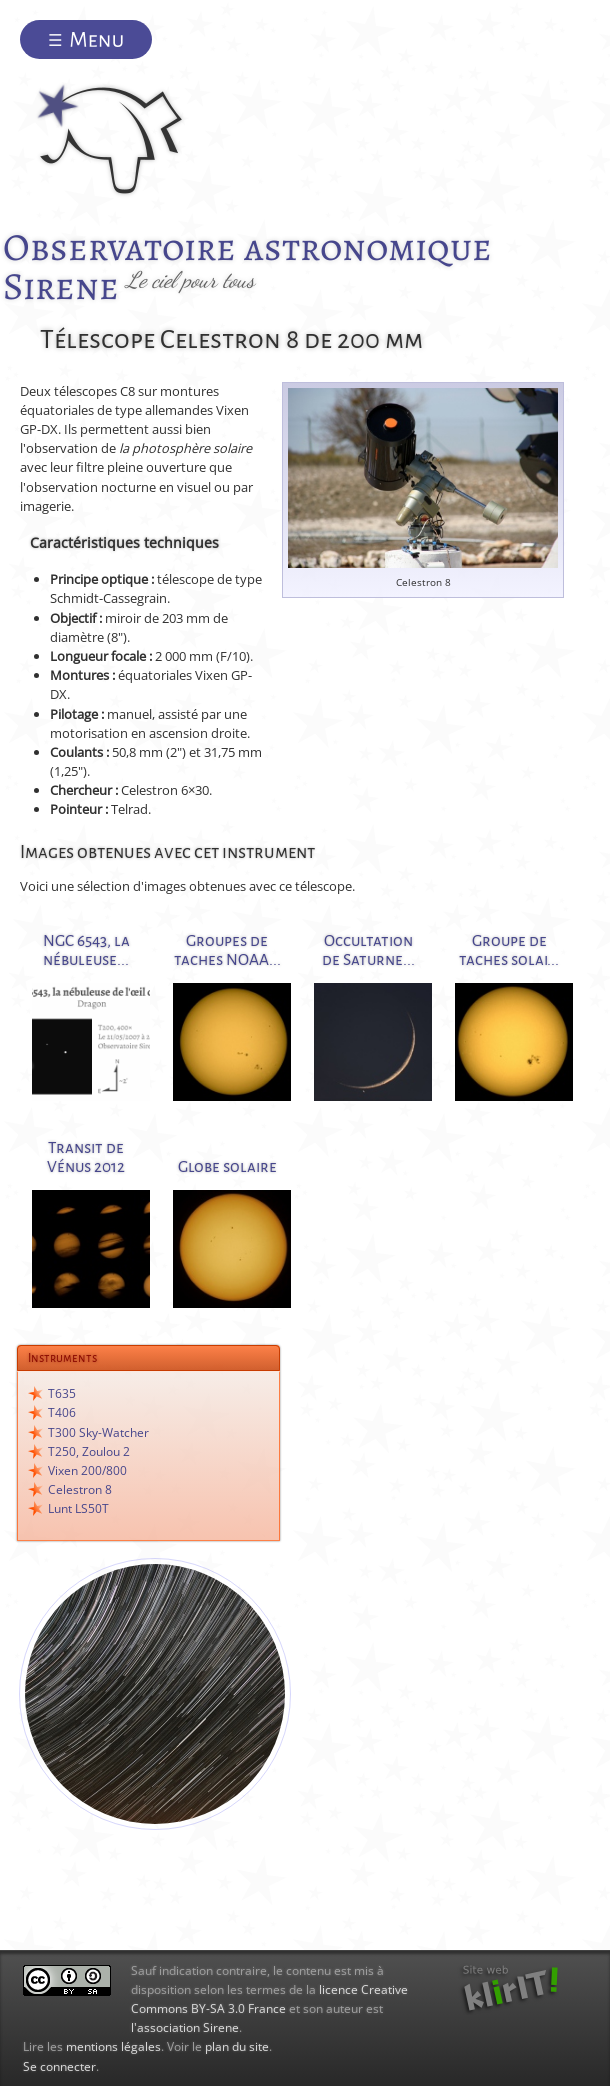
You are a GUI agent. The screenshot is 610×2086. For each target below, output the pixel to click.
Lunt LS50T (78, 1508)
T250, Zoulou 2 (89, 1451)
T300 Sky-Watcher (98, 1432)
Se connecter (59, 2066)
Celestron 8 (80, 1489)
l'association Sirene (185, 2027)
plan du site (237, 2046)
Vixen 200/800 (87, 1470)
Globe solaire (227, 1166)
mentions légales (113, 2046)
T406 (62, 1412)
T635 (62, 1393)
